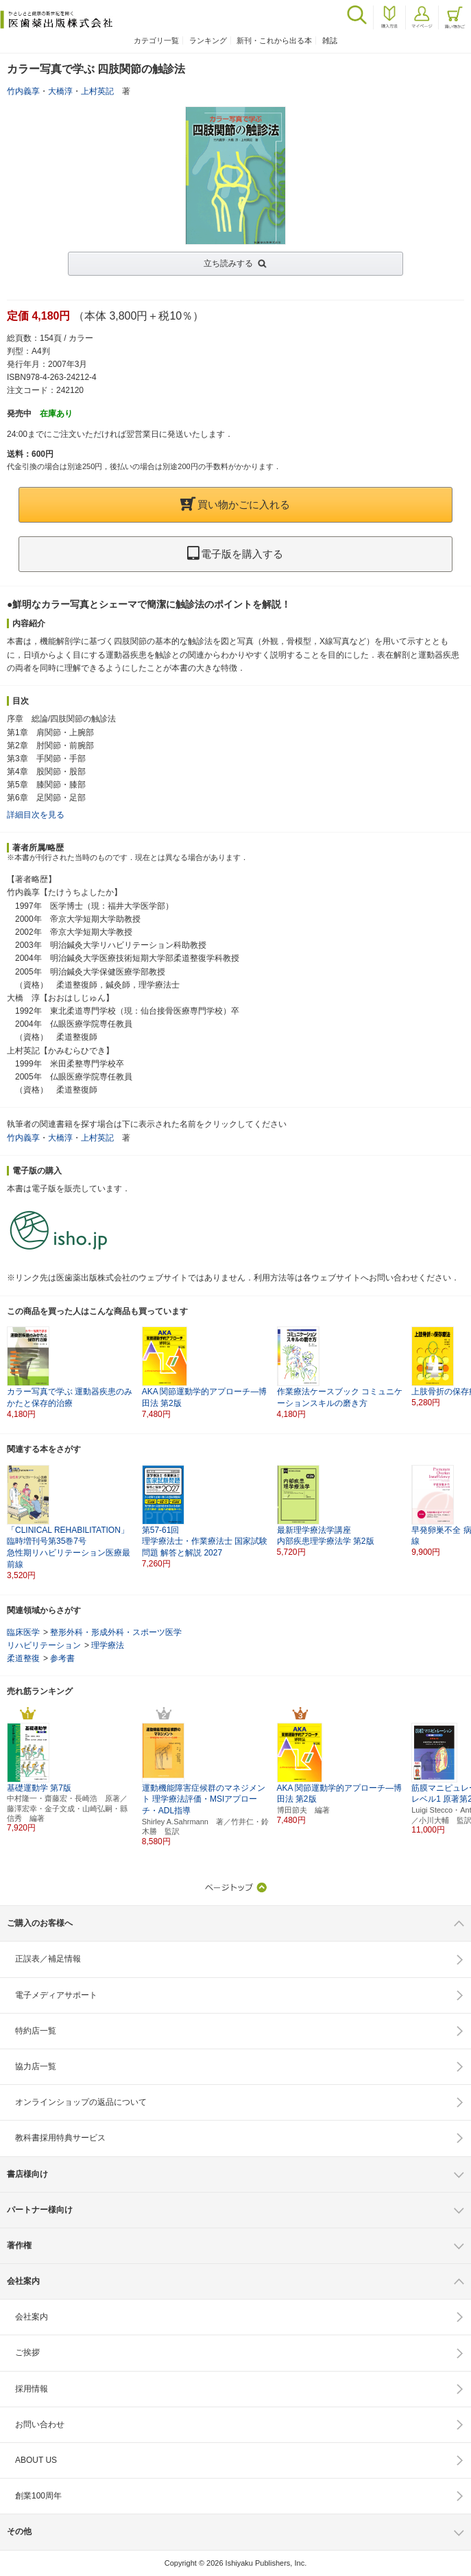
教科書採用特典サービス (60, 2138)
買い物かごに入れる (235, 504)
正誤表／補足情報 (48, 1959)
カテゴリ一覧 (156, 40)
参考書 (62, 1658)
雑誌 (329, 40)
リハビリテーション (44, 1645)
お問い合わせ (39, 2424)
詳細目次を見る (35, 815)
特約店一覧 (35, 2031)
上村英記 (97, 91)
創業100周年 (38, 2496)
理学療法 (107, 1645)
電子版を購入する (235, 554)
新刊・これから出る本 (274, 40)
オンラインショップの (81, 2102)
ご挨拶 (27, 2352)
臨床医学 (23, 1632)
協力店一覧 (35, 2066)
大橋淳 (60, 91)
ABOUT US (36, 2460)
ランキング (208, 40)
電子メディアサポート (56, 1995)
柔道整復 (23, 1658)
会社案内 (31, 2317)
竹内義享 (23, 91)
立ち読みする (228, 263)
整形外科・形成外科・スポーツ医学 (116, 1632)
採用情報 (31, 2389)
